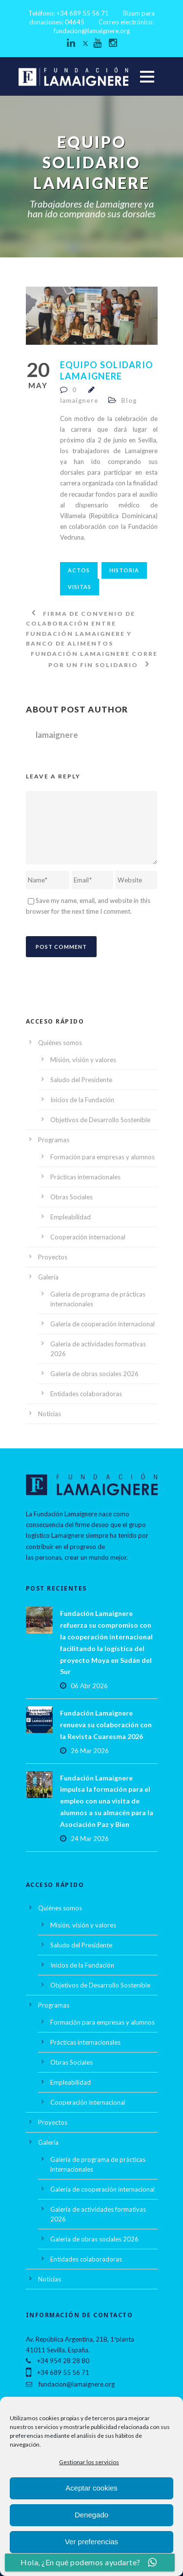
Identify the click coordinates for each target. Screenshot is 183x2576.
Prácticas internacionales (85, 1177)
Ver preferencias (91, 2541)
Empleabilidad (70, 1217)
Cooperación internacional (87, 1237)
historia (124, 570)
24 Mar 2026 (90, 1839)
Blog (129, 400)
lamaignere (79, 400)
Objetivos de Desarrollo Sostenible (100, 1120)
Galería (48, 1277)
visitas (79, 587)
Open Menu (147, 76)
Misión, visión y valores (83, 1060)
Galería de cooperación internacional (102, 1324)
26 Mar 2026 (90, 1751)
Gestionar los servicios (89, 2462)
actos (79, 570)
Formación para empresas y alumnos (102, 1157)
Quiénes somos (60, 1043)
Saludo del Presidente (81, 1080)
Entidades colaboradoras (86, 1394)
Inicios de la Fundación (82, 1100)
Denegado (91, 2515)
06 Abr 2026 (89, 1686)
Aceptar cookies (91, 2488)
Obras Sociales (71, 1197)
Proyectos (52, 1257)
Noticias (49, 1414)
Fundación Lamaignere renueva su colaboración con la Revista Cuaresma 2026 (106, 1724)
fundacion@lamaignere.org (92, 31)
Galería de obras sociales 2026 (94, 1374)
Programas (53, 1140)
